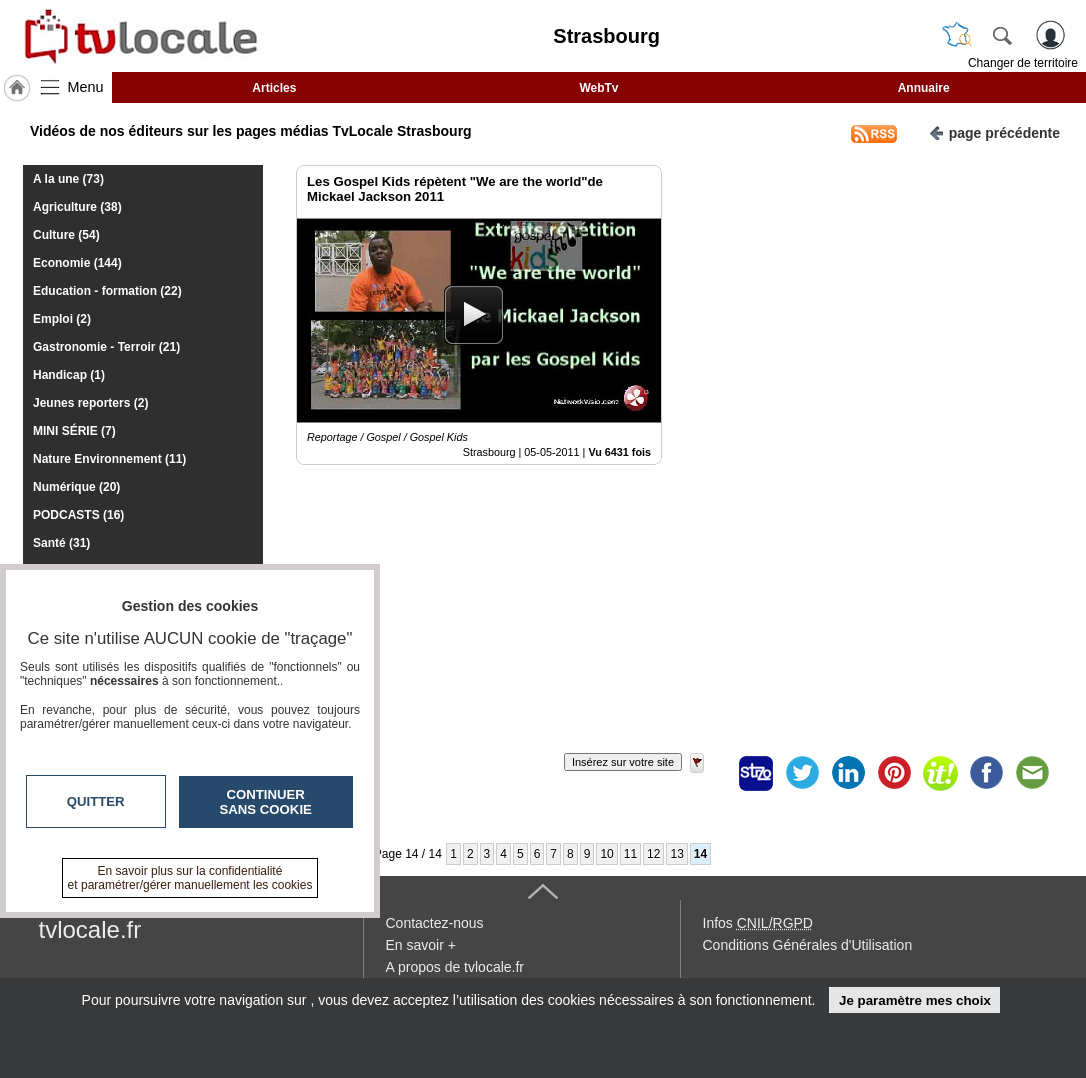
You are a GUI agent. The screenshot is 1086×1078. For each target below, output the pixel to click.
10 (606, 854)
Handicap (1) (69, 375)
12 (653, 854)
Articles (274, 88)
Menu (86, 87)
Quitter (96, 801)
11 (630, 854)
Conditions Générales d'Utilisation (808, 945)
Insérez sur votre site (623, 762)
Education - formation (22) (107, 291)
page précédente (994, 131)
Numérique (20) (76, 487)
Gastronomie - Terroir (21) (106, 347)
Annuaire (924, 88)
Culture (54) (66, 235)
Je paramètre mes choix (915, 1000)
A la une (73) (68, 179)
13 (676, 854)
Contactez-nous (435, 923)
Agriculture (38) (77, 207)
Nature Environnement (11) (109, 459)
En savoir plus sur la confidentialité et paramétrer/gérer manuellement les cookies (190, 878)
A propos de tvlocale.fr (455, 967)
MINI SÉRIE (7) (74, 431)
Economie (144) (77, 263)
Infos (758, 923)
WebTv (598, 88)
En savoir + (421, 945)
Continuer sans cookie (266, 802)
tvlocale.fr (90, 929)
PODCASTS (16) (78, 515)
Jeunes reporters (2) (90, 403)
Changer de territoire (1023, 63)
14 (700, 854)
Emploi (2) (62, 319)
